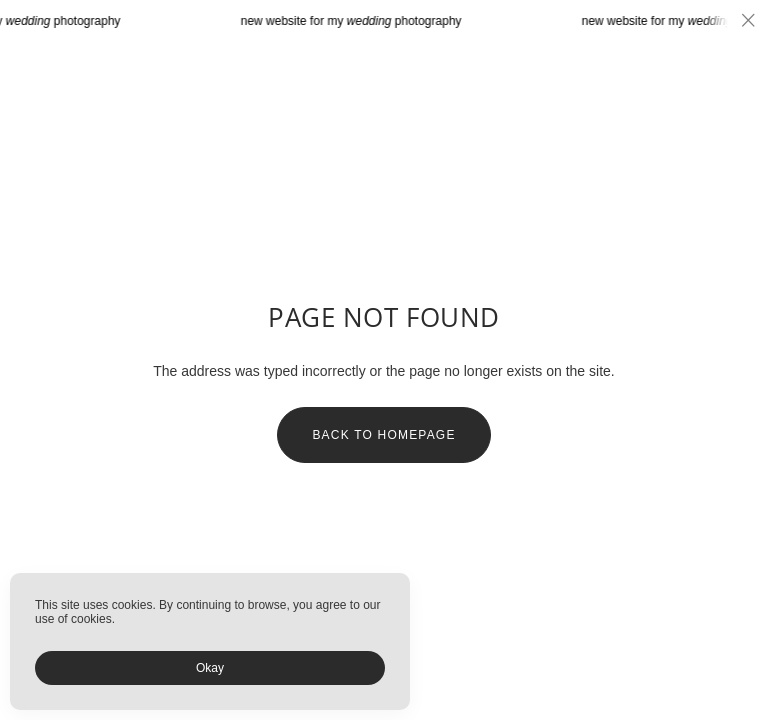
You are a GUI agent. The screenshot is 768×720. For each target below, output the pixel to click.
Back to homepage (383, 435)
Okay (210, 668)
